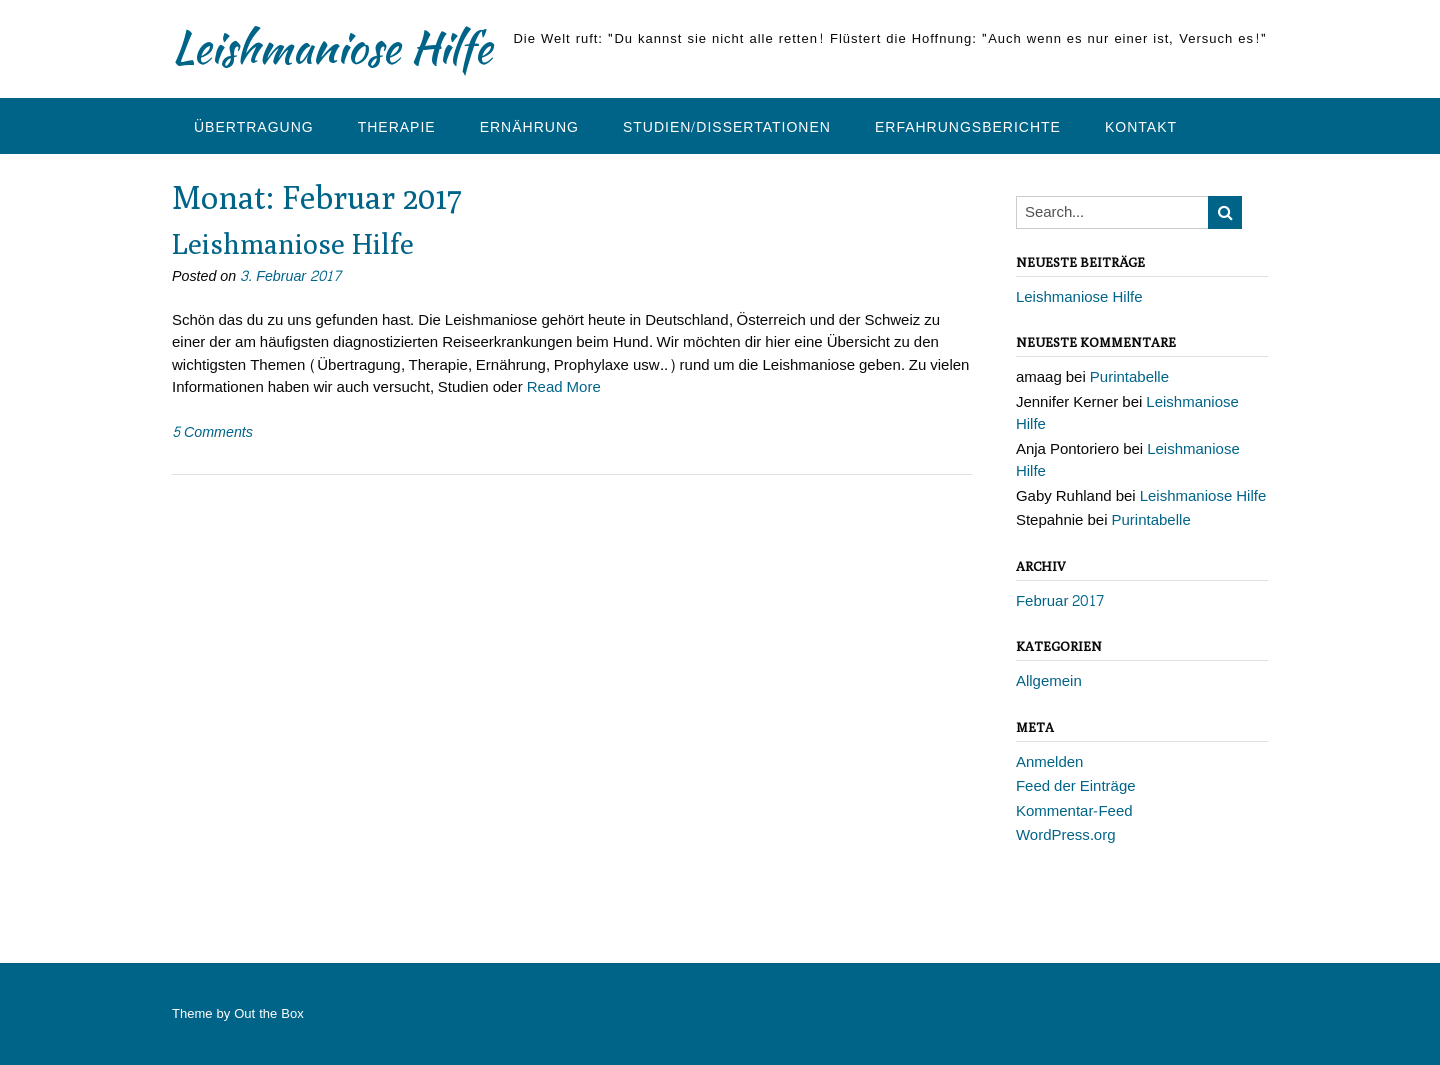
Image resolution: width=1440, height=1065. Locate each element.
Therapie (397, 127)
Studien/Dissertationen (727, 127)
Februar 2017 (1060, 601)
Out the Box (268, 1014)
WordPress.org (1066, 835)
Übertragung (254, 127)
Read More (564, 387)
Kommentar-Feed (1074, 811)
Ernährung (529, 127)
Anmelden (1050, 762)
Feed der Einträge (1076, 786)
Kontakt (1141, 127)
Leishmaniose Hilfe (332, 47)
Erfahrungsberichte (968, 127)
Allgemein (1049, 681)
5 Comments (212, 432)
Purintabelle (1129, 377)
